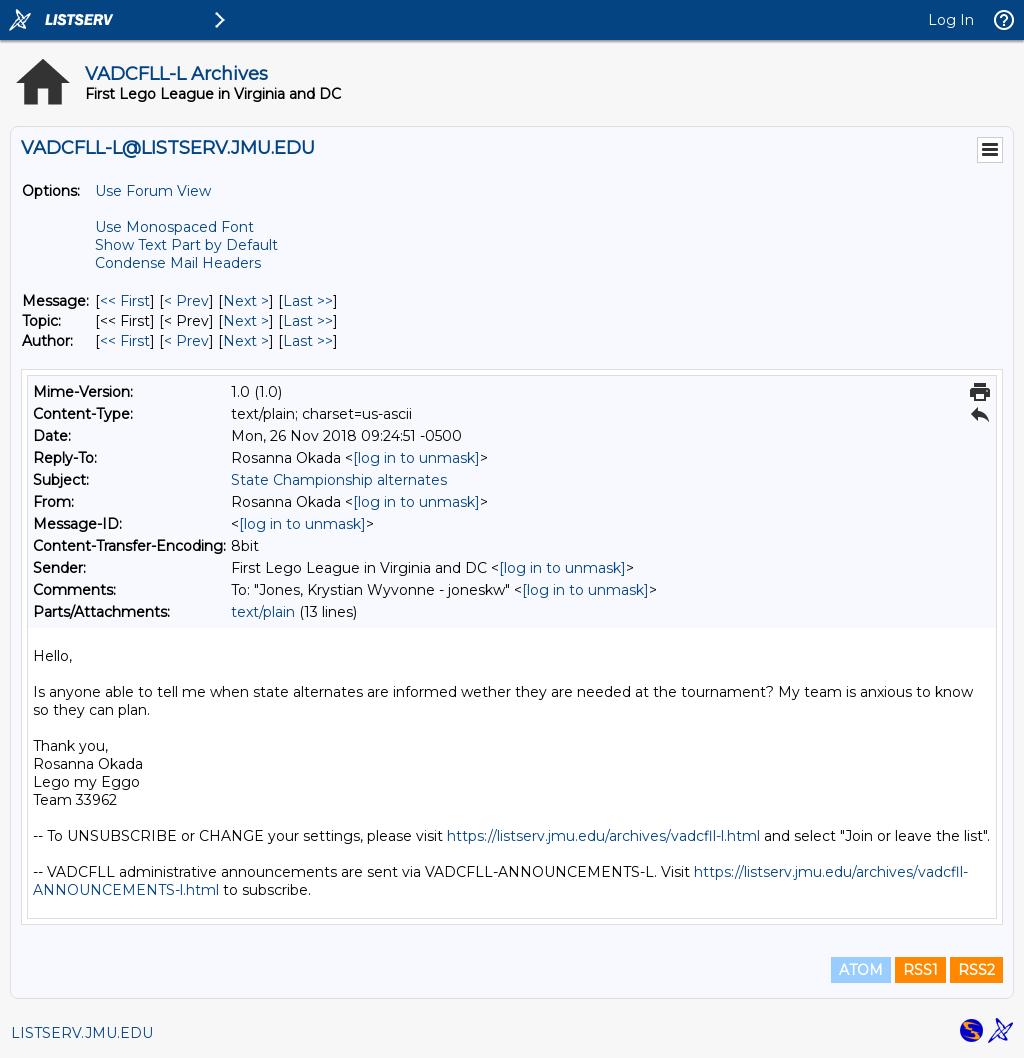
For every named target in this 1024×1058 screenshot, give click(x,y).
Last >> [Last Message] (308, 301)
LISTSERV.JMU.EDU (82, 1033)
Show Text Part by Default (186, 245)
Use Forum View (153, 191)
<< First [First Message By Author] (125, 341)
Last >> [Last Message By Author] (308, 341)
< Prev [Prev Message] (186, 301)
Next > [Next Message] (246, 301)
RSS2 (976, 970)
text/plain (263, 612)
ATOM (861, 970)
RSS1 (920, 970)
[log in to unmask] (416, 458)
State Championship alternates (339, 480)
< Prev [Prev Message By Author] (186, 341)
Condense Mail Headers (178, 263)
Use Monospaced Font (174, 227)
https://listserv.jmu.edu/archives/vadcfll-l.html (603, 836)
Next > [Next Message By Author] (246, 341)
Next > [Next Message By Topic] (246, 321)
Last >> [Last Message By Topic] (308, 321)
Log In (951, 20)
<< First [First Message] (125, 301)
